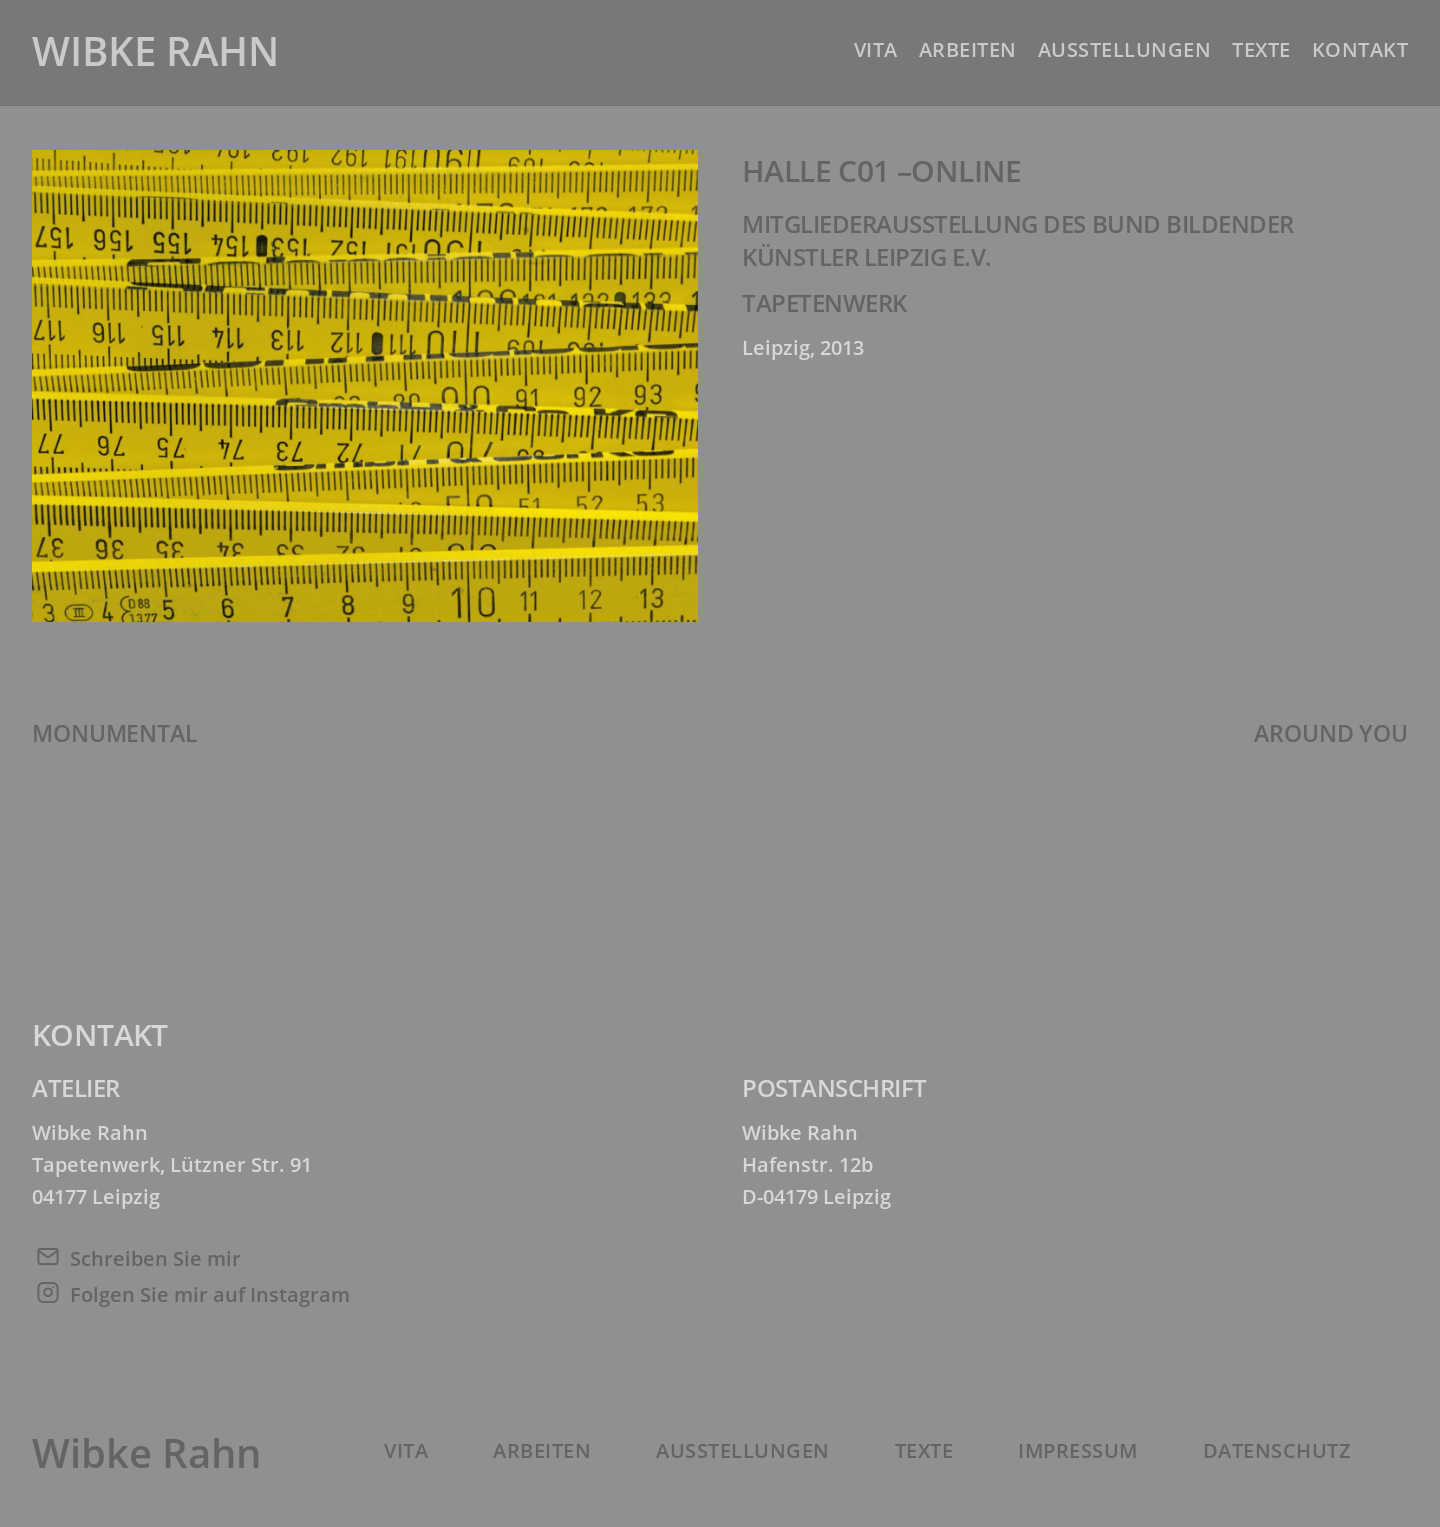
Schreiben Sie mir (155, 1258)
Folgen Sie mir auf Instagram (210, 1294)
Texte (1261, 49)
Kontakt (1360, 49)
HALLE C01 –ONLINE (882, 170)
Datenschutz (1277, 1450)
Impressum (1078, 1450)
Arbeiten (968, 49)
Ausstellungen (1125, 49)
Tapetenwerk (824, 302)
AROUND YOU (1331, 733)
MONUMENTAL (114, 733)
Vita (876, 49)
